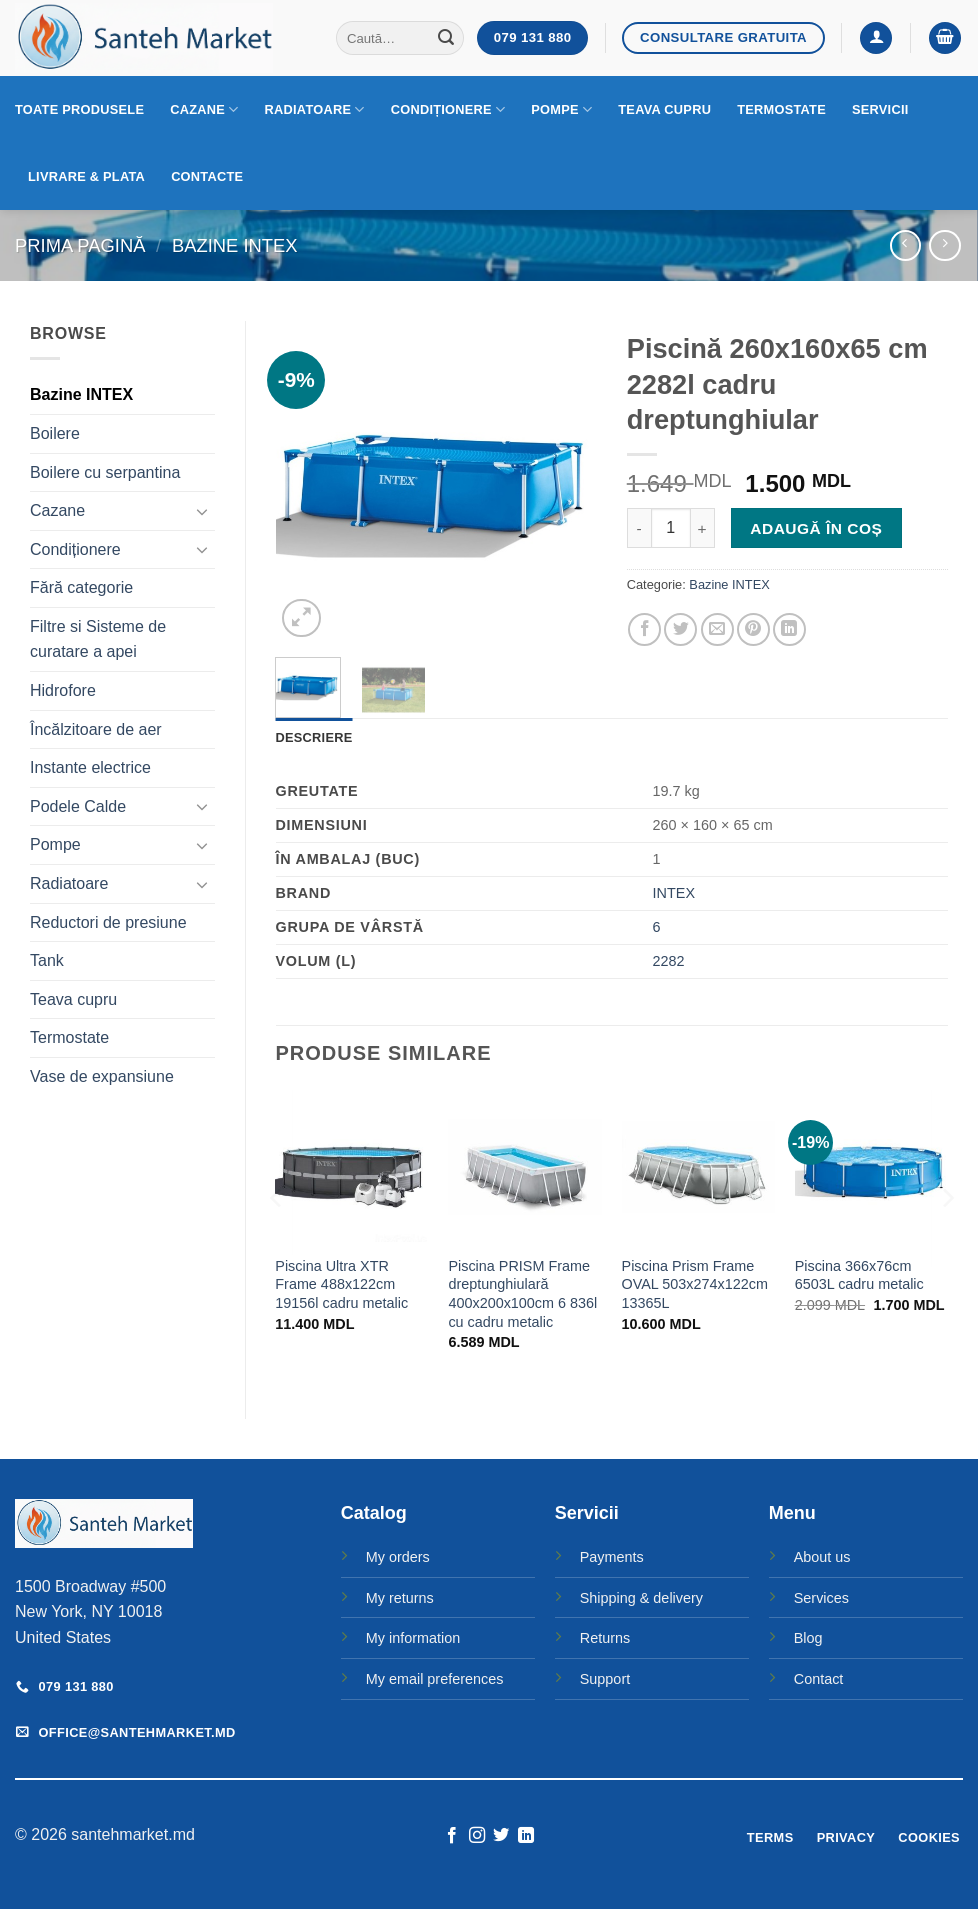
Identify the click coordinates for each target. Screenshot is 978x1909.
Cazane (204, 109)
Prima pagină (80, 245)
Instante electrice (90, 767)
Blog (808, 1638)
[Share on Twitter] (680, 629)
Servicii (880, 109)
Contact (819, 1679)
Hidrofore (63, 690)
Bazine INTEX (235, 245)
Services (821, 1598)
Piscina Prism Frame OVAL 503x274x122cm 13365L (695, 1284)
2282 (669, 961)
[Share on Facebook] (644, 629)
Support (605, 1679)
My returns (400, 1598)
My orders (398, 1557)
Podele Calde (78, 806)
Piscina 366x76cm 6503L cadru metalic (859, 1275)
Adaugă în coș (816, 528)
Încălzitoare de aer (96, 729)
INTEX (674, 893)
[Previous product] (944, 245)
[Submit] (446, 38)
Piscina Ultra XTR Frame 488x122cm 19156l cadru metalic (341, 1284)
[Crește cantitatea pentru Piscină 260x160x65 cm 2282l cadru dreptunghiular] (703, 528)
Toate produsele (79, 109)
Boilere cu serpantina (105, 472)
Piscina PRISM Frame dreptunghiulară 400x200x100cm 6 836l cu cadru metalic (522, 1294)
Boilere (55, 433)
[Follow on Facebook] (452, 1836)
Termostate (781, 109)
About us (822, 1557)
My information (413, 1638)
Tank (47, 960)
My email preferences (435, 1679)
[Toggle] (203, 511)
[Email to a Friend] (717, 629)
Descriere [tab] (314, 737)
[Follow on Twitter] (501, 1836)
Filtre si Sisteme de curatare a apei (98, 639)
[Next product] (905, 245)
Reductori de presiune (108, 922)
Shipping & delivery (641, 1598)
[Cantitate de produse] (671, 528)
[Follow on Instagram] (477, 1836)
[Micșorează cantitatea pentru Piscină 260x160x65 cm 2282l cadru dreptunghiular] (639, 528)
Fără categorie (81, 587)
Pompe (561, 109)
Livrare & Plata (86, 176)
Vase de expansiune (102, 1076)
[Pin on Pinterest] (753, 629)
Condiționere (448, 109)
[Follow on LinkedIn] (526, 1836)
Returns (605, 1638)
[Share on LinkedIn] (789, 629)
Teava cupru (664, 109)
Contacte (207, 176)
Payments (612, 1557)
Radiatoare (315, 109)
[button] (876, 38)
